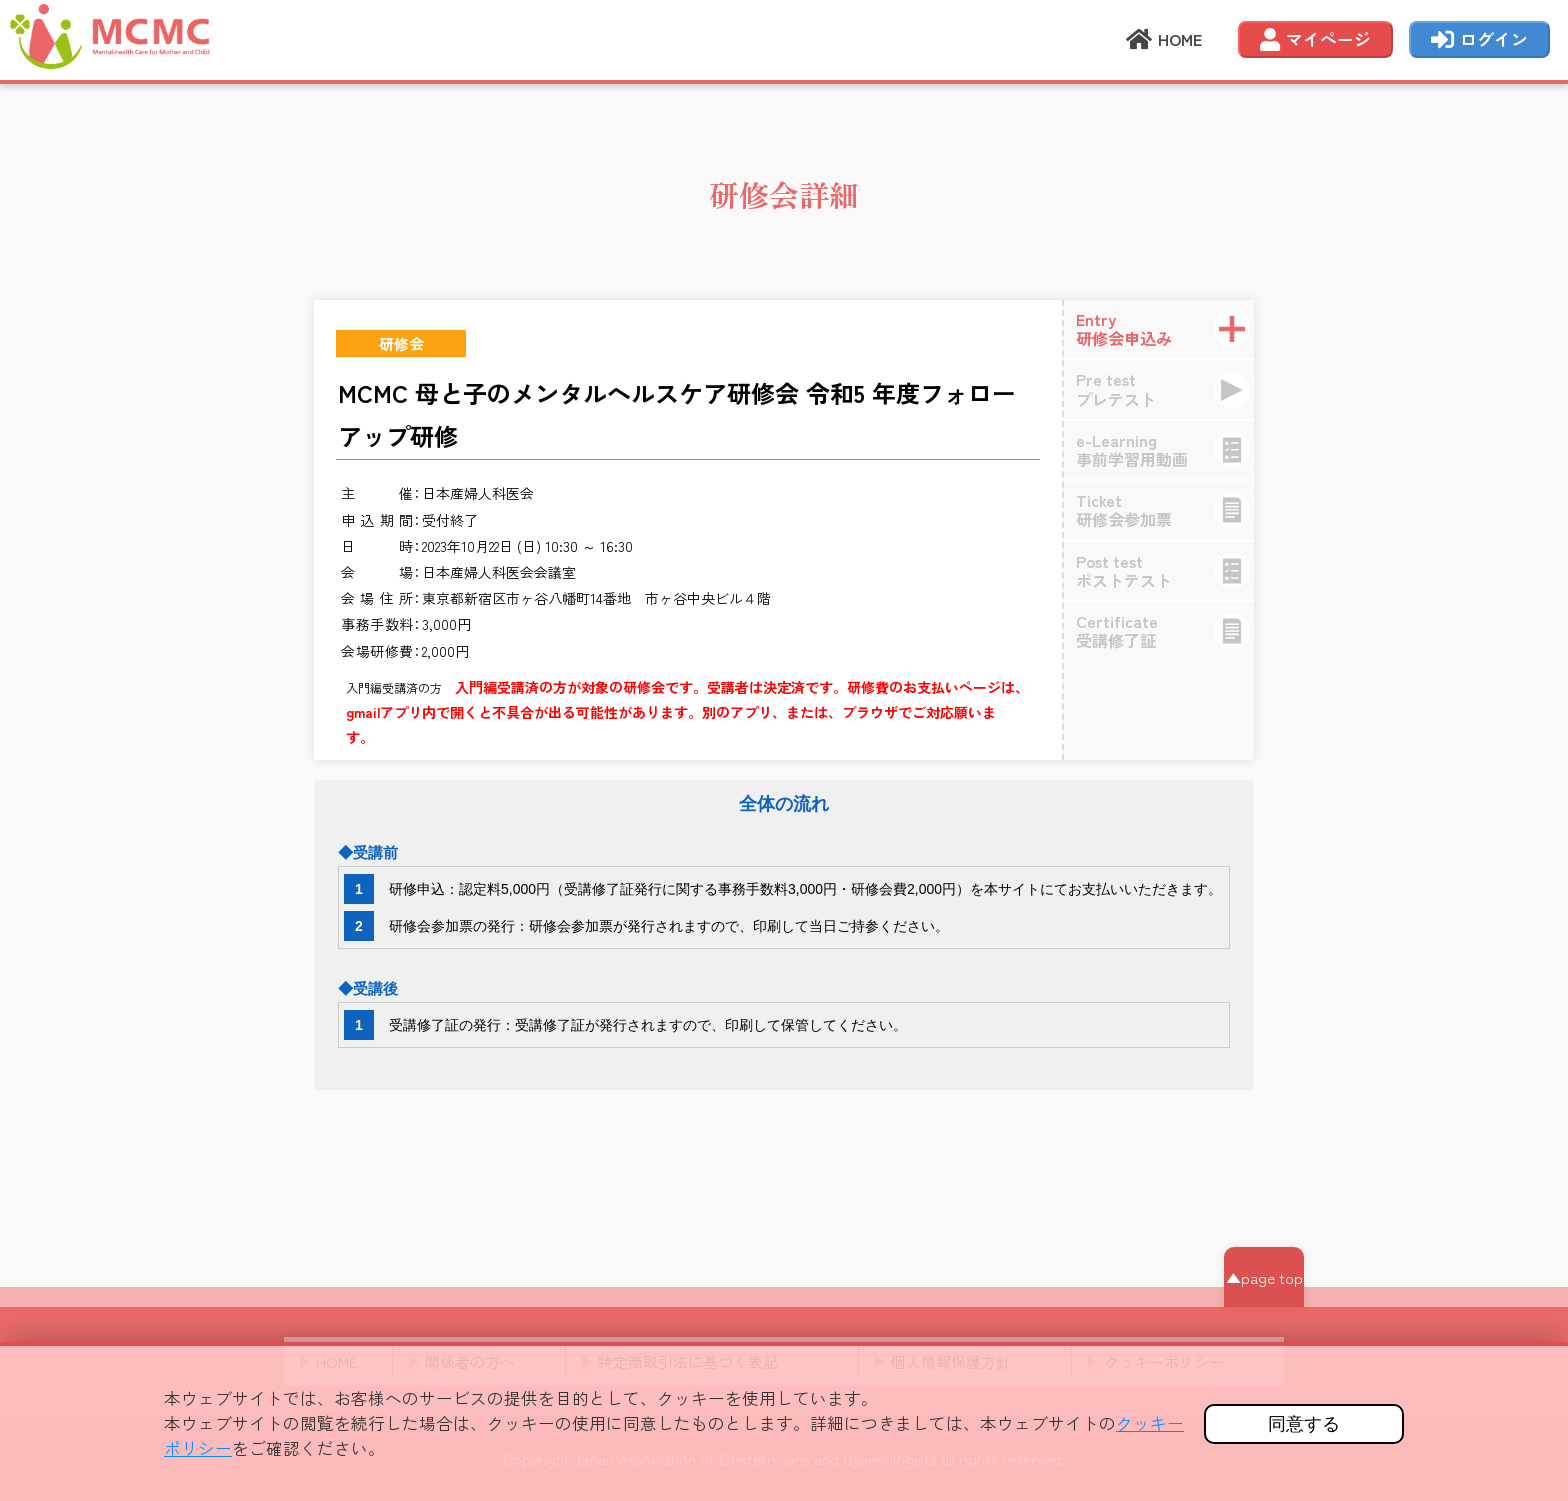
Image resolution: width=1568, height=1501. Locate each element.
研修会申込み (1171, 328)
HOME (1164, 40)
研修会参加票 (1171, 509)
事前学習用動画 (1171, 449)
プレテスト (1171, 388)
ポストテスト (1171, 570)
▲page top (1264, 1277)
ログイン (1479, 40)
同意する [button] (1304, 1424)
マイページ (1315, 40)
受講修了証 (1171, 630)
